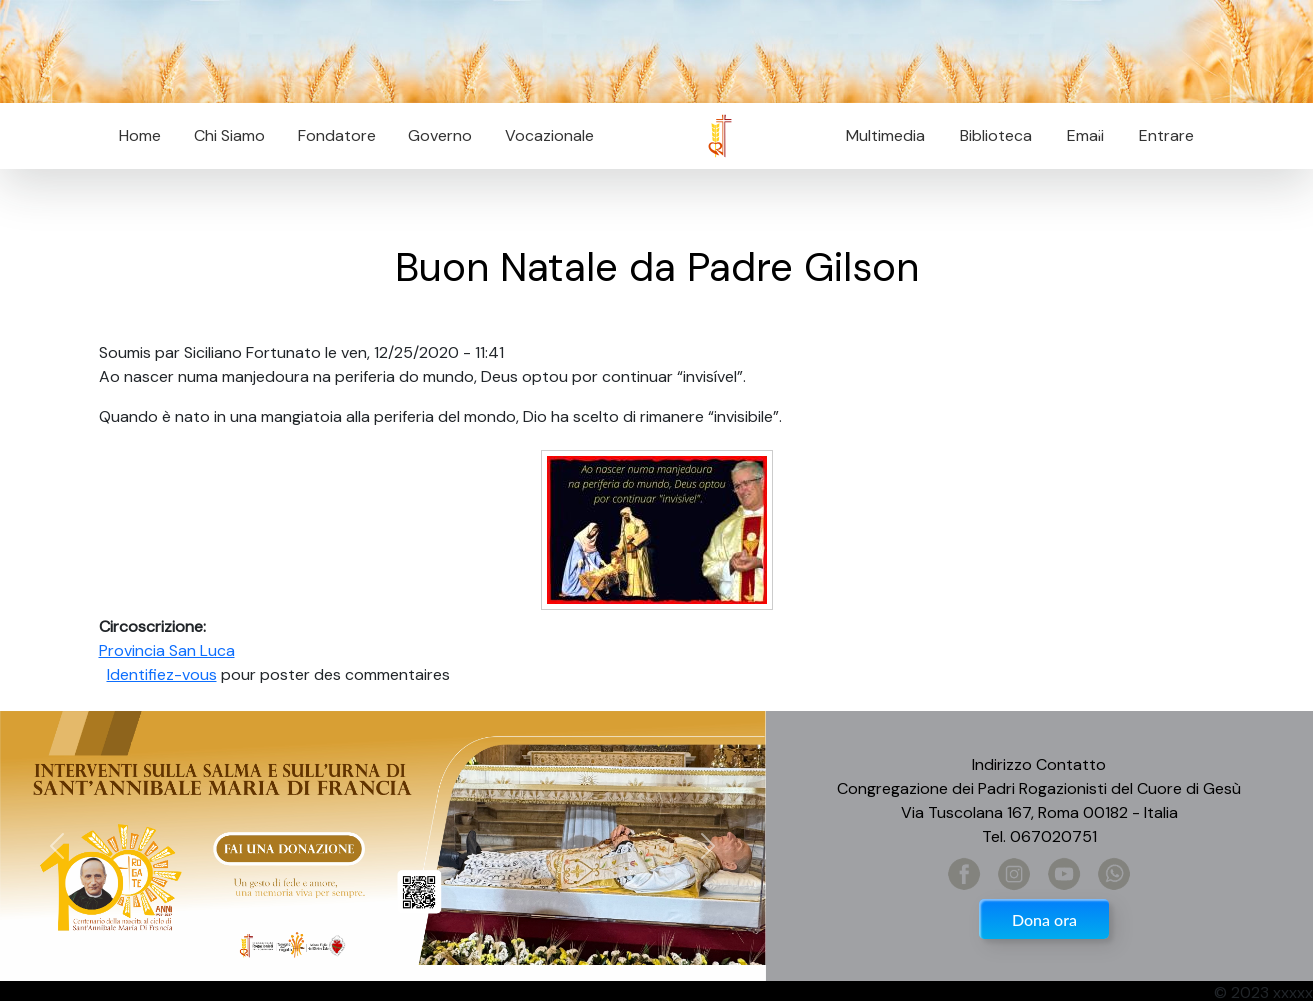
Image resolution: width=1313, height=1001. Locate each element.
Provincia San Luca (167, 650)
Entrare (1166, 135)
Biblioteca (996, 135)
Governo (440, 135)
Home (140, 135)
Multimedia (885, 135)
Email (1079, 135)
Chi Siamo (229, 135)
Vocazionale (549, 135)
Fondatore (337, 135)
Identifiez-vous (162, 674)
